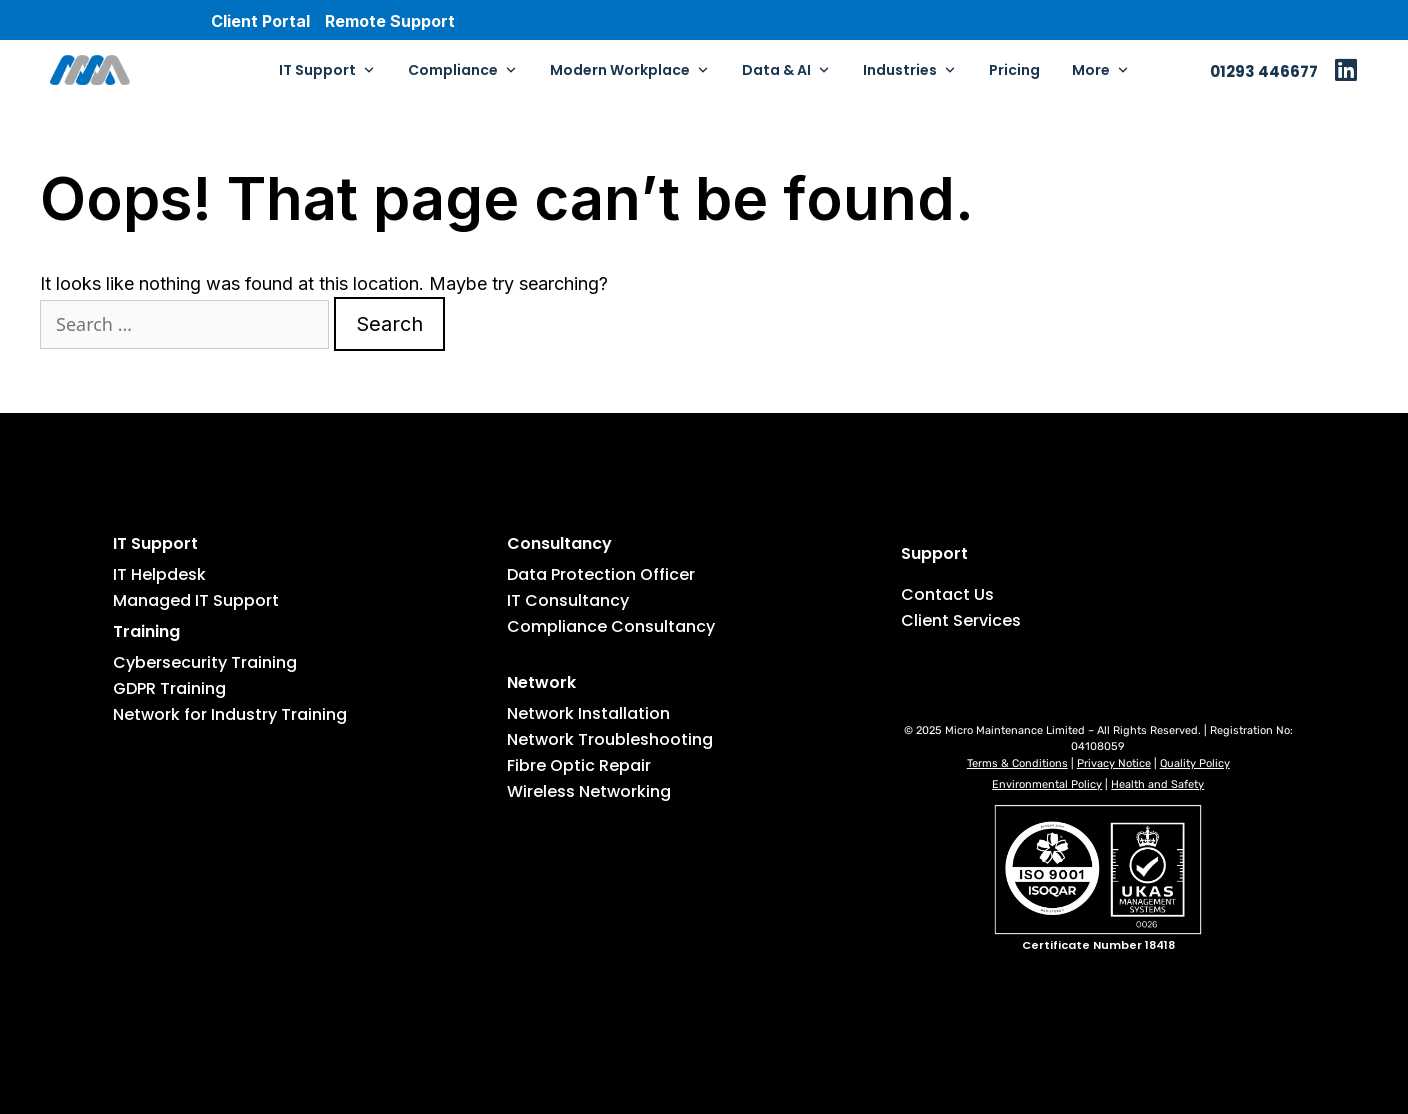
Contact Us (947, 594)
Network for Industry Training (230, 714)
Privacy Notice (1114, 763)
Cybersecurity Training (205, 662)
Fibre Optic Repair (579, 765)
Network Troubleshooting (610, 739)
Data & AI (786, 70)
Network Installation (588, 713)
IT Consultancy (568, 600)
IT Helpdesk (159, 574)
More (1101, 70)
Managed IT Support (196, 600)
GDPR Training (169, 688)
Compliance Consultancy (611, 626)
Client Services (961, 620)
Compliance (463, 70)
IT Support (327, 70)
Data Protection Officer (601, 574)
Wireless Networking (589, 791)
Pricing (1014, 70)
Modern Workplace (630, 70)
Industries (910, 70)
